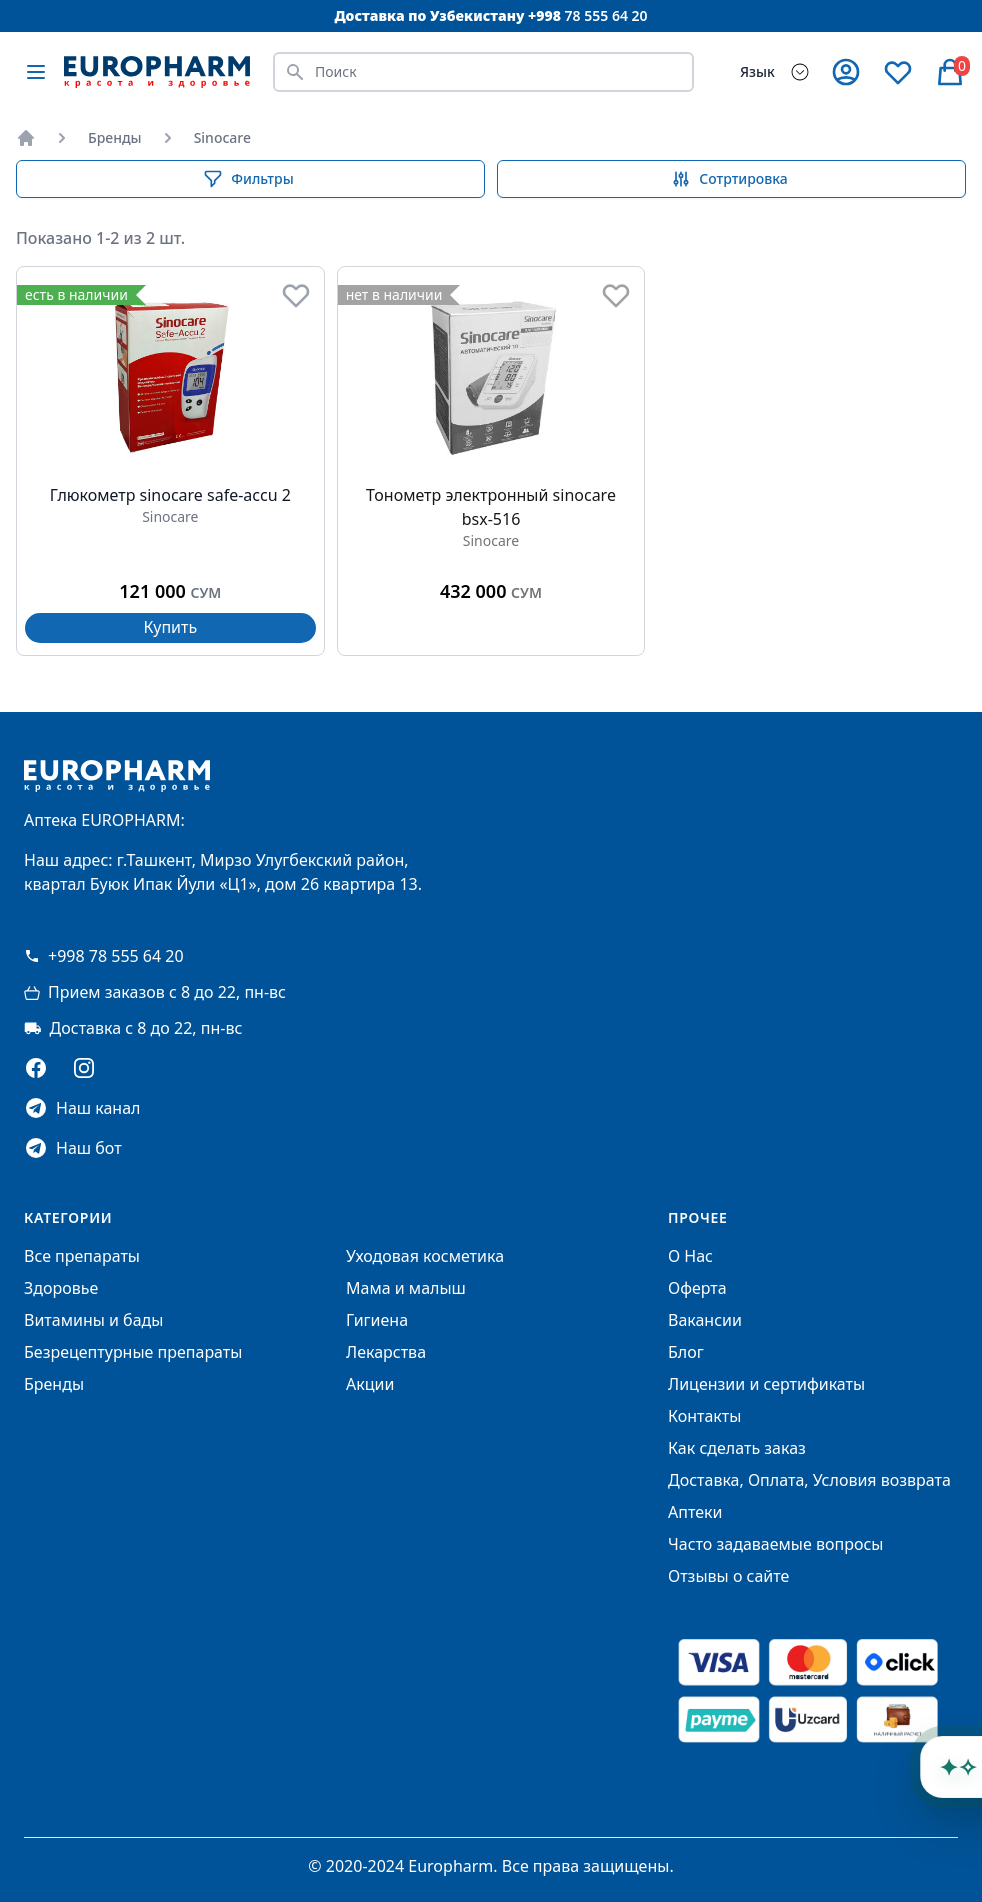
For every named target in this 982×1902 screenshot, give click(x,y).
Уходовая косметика (425, 1256)
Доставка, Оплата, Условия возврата (809, 1480)
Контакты (704, 1416)
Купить (170, 627)
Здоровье (61, 1288)
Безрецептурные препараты (133, 1352)
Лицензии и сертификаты (766, 1384)
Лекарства (386, 1352)
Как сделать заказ (737, 1448)
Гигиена (377, 1320)
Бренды (115, 137)
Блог (686, 1352)
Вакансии (705, 1320)
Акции (370, 1384)
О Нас (690, 1256)
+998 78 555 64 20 (104, 956)
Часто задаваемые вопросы (775, 1544)
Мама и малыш (406, 1288)
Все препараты (82, 1256)
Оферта (697, 1288)
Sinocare (222, 137)
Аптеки (695, 1512)
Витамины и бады (93, 1320)
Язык (757, 71)
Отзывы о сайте (728, 1576)
